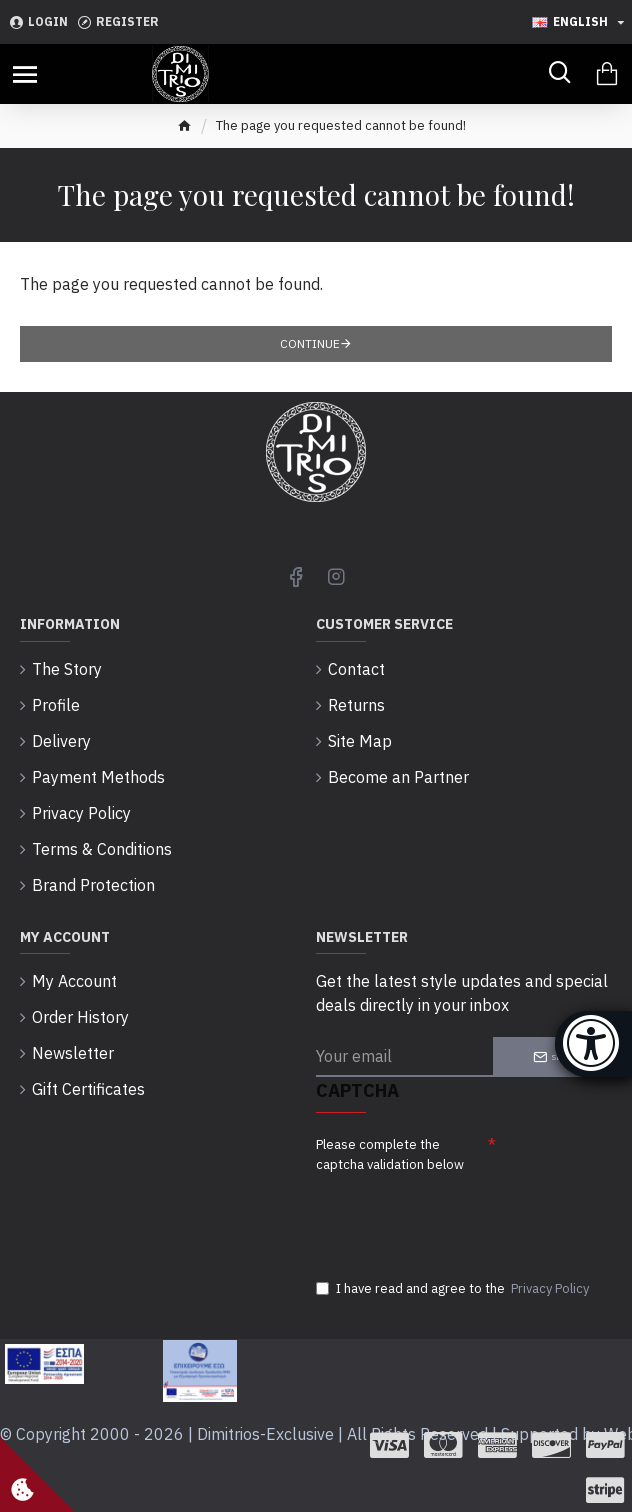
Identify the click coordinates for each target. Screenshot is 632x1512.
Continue (310, 343)
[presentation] (456, 1215)
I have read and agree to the (454, 1289)
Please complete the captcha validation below (390, 1154)
